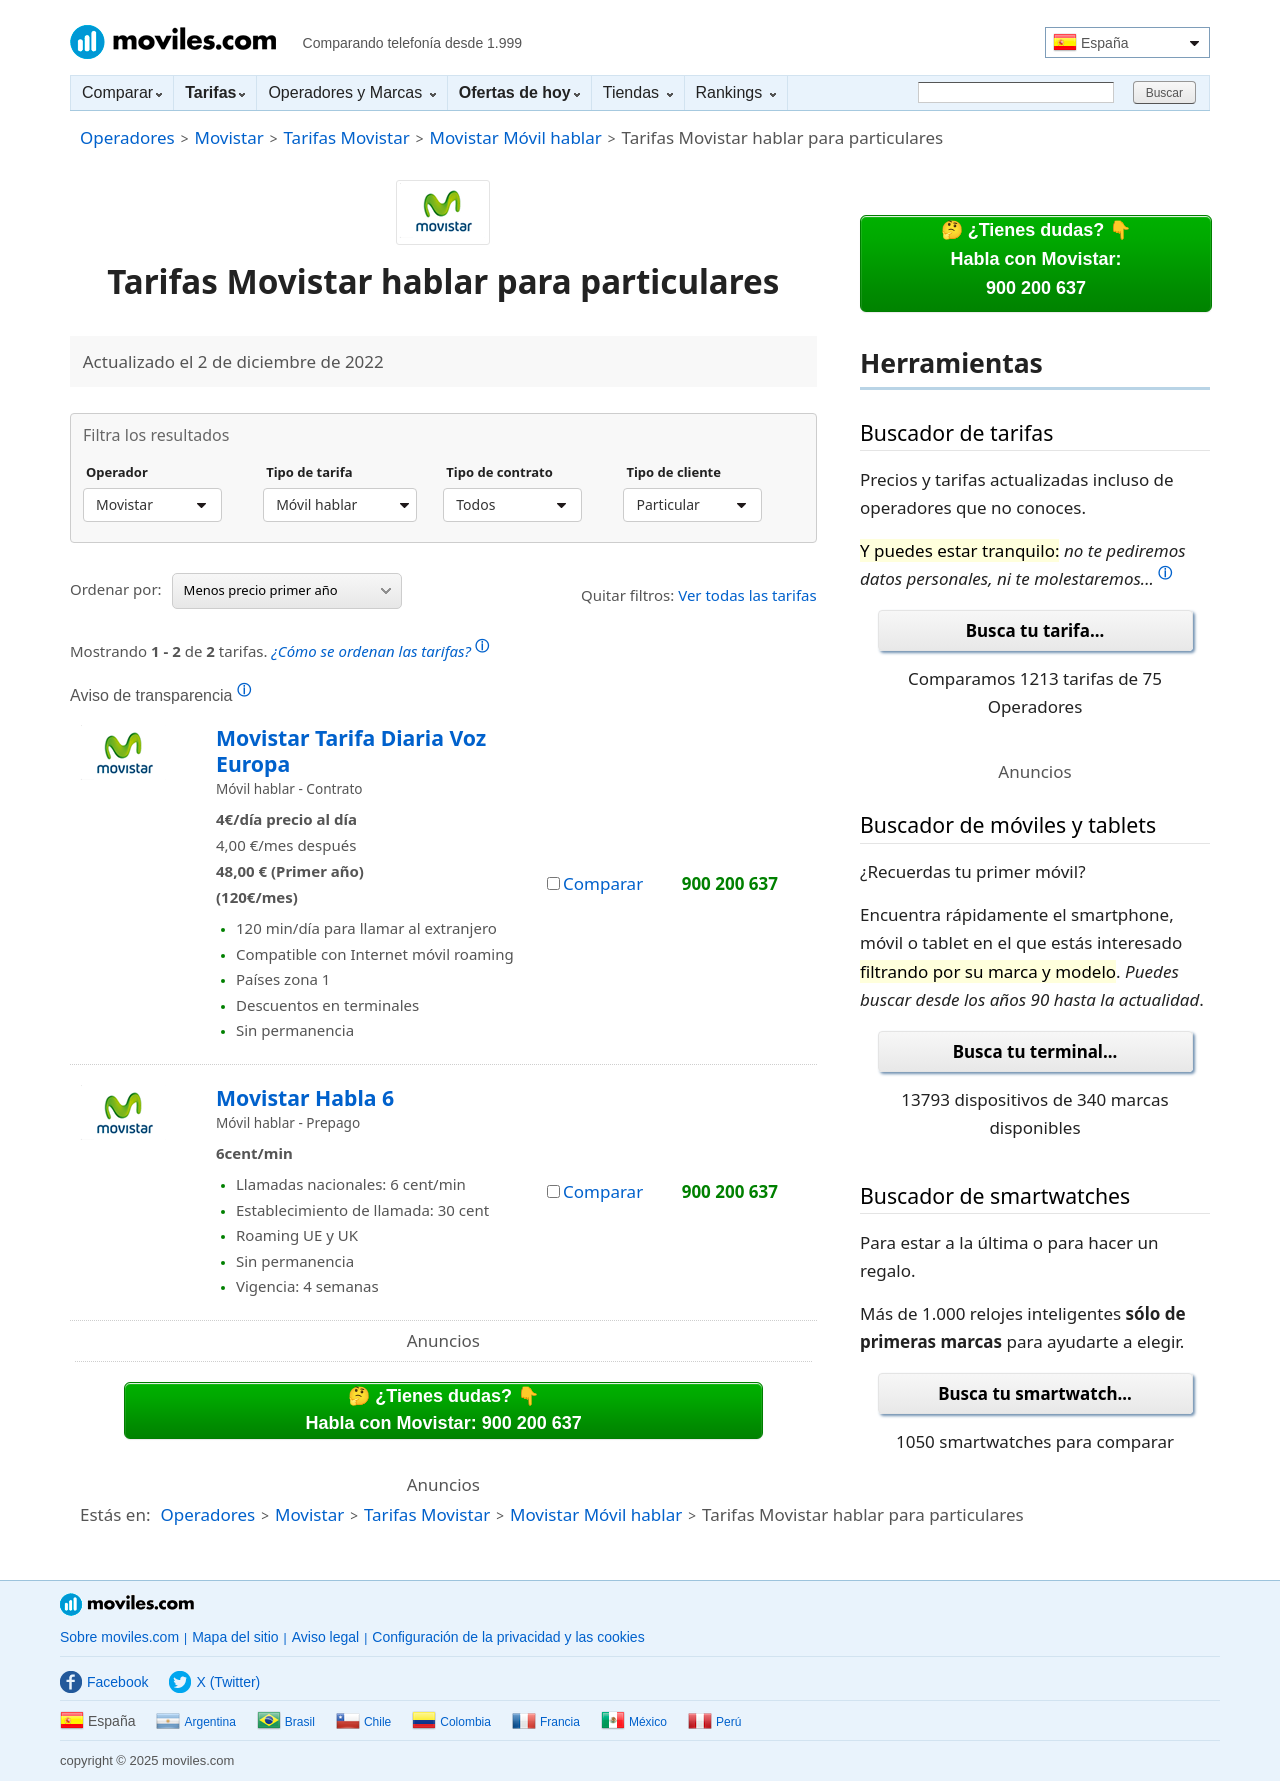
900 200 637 (730, 884)
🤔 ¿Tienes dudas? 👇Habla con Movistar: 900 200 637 (444, 1409)
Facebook (104, 1682)
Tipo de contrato (499, 473)
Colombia (451, 1722)
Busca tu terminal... (1035, 1051)
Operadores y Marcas (351, 92)
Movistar (228, 137)
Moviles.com (173, 42)
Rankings (736, 92)
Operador (117, 473)
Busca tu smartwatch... (1035, 1393)
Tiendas (638, 92)
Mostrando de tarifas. (279, 648)
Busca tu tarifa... (1035, 630)
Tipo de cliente (673, 473)
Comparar (122, 92)
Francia (546, 1722)
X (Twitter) (214, 1682)
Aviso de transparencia (160, 695)
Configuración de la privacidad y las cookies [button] (508, 1637)
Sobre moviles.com (119, 1637)
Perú (714, 1722)
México (634, 1722)
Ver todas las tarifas (747, 595)
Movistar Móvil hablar (516, 137)
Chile (363, 1722)
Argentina (195, 1722)
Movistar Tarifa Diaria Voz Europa (351, 750)
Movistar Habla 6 (305, 1097)
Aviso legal (325, 1637)
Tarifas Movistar (347, 137)
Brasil (286, 1722)
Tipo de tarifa (309, 473)
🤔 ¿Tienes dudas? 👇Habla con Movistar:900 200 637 (1036, 259)
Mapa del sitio (235, 1637)
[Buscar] (1016, 92)
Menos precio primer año (287, 590)
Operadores (127, 137)
